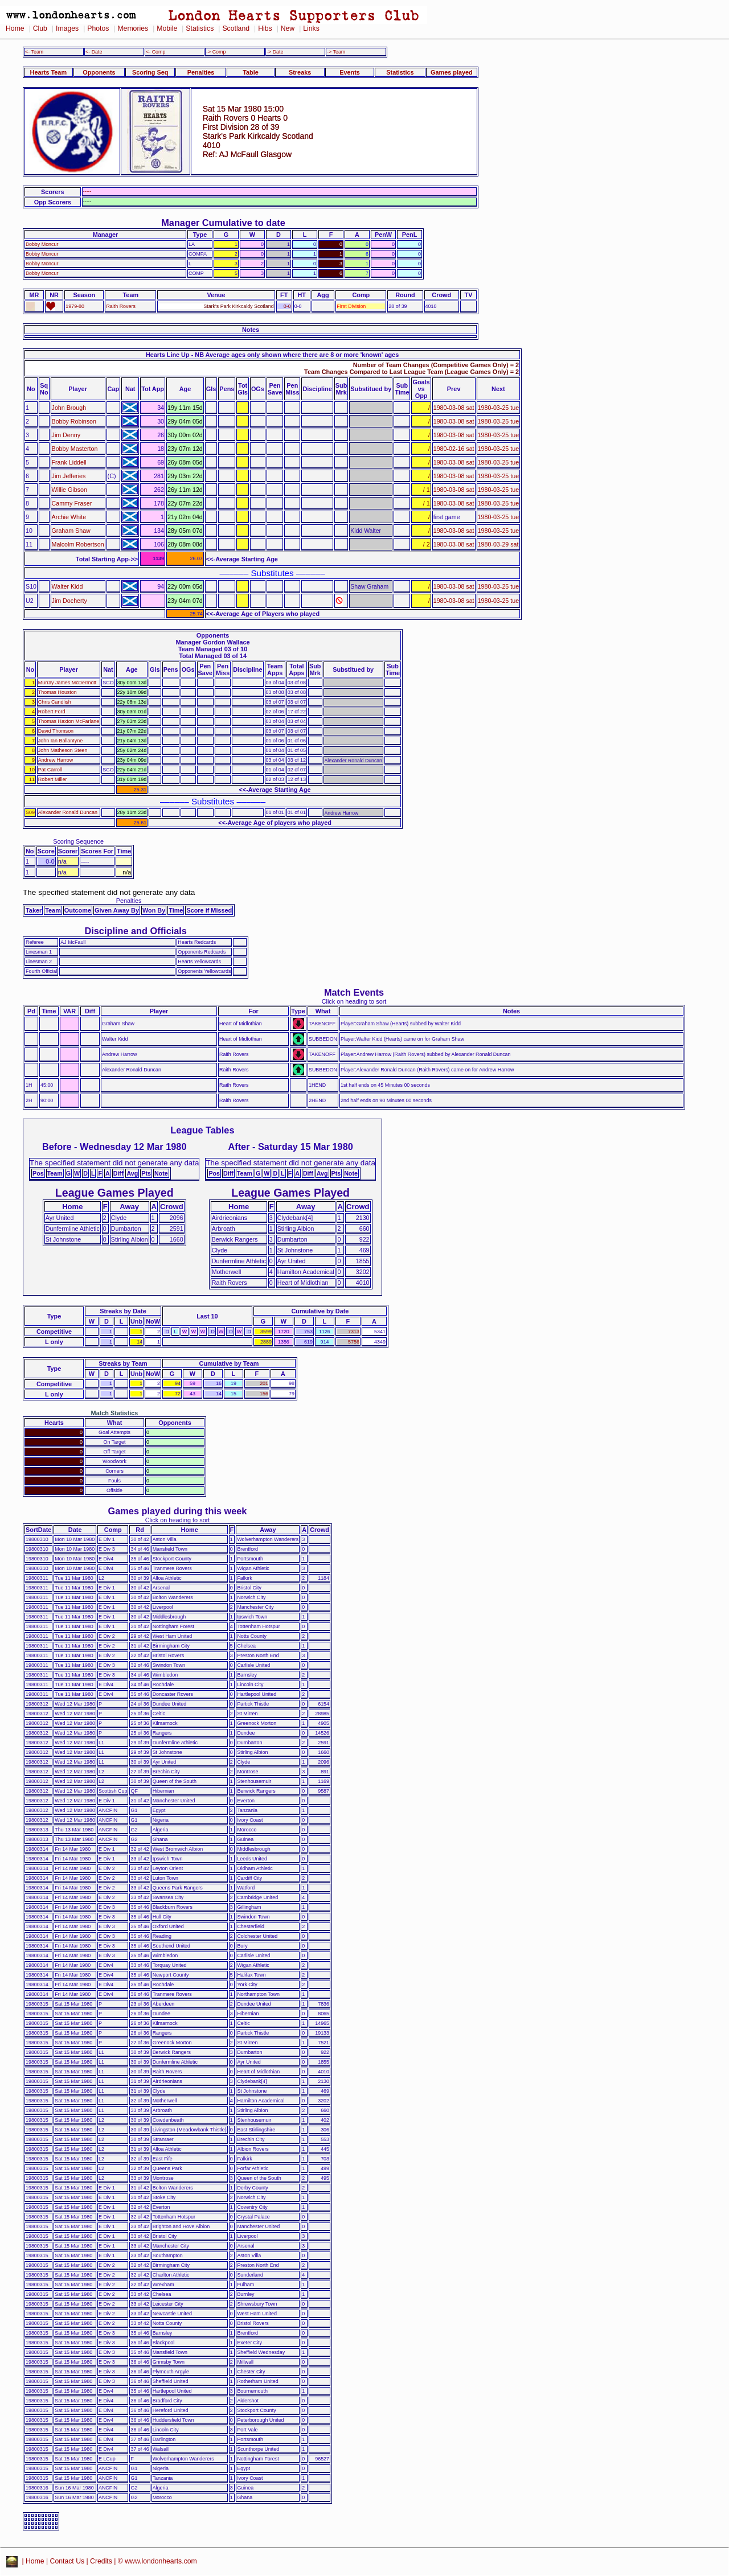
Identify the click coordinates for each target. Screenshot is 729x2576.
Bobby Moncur (42, 244)
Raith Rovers (120, 306)
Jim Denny (66, 435)
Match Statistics (114, 1413)
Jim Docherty (69, 600)
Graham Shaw (71, 530)
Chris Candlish (54, 702)
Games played (452, 72)
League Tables (202, 1130)
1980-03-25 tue (498, 407)
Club (40, 28)
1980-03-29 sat (498, 544)
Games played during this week (177, 1511)
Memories (132, 28)
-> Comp (216, 52)
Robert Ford (51, 711)
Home (15, 28)
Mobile (167, 28)
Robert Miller (52, 779)
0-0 (287, 306)
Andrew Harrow (55, 760)
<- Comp (155, 52)
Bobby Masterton (75, 448)
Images (67, 28)
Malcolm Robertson (78, 544)
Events (349, 72)
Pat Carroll (50, 770)
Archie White (69, 516)
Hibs (265, 28)
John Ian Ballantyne (60, 740)
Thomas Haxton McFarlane (68, 721)
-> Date (275, 52)
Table (251, 72)
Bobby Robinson (74, 421)
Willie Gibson (69, 489)
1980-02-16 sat (453, 448)
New (287, 28)
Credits (101, 2561)
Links (311, 28)
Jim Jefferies (69, 476)
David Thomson (55, 731)
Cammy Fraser (72, 503)
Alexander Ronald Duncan (67, 812)
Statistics (200, 28)
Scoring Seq (150, 72)
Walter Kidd (67, 586)
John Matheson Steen (63, 750)
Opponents (99, 72)
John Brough (69, 407)
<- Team (34, 52)
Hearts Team (48, 72)
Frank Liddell (69, 462)
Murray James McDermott (67, 682)
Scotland (235, 28)
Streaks (300, 72)
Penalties (201, 72)
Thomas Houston (57, 692)
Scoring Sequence (78, 841)
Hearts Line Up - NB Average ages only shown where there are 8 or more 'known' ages (272, 354)
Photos (98, 28)
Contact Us (67, 2561)
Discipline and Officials (135, 931)
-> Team (336, 52)
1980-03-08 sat (453, 407)
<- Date (93, 52)
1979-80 (74, 306)
